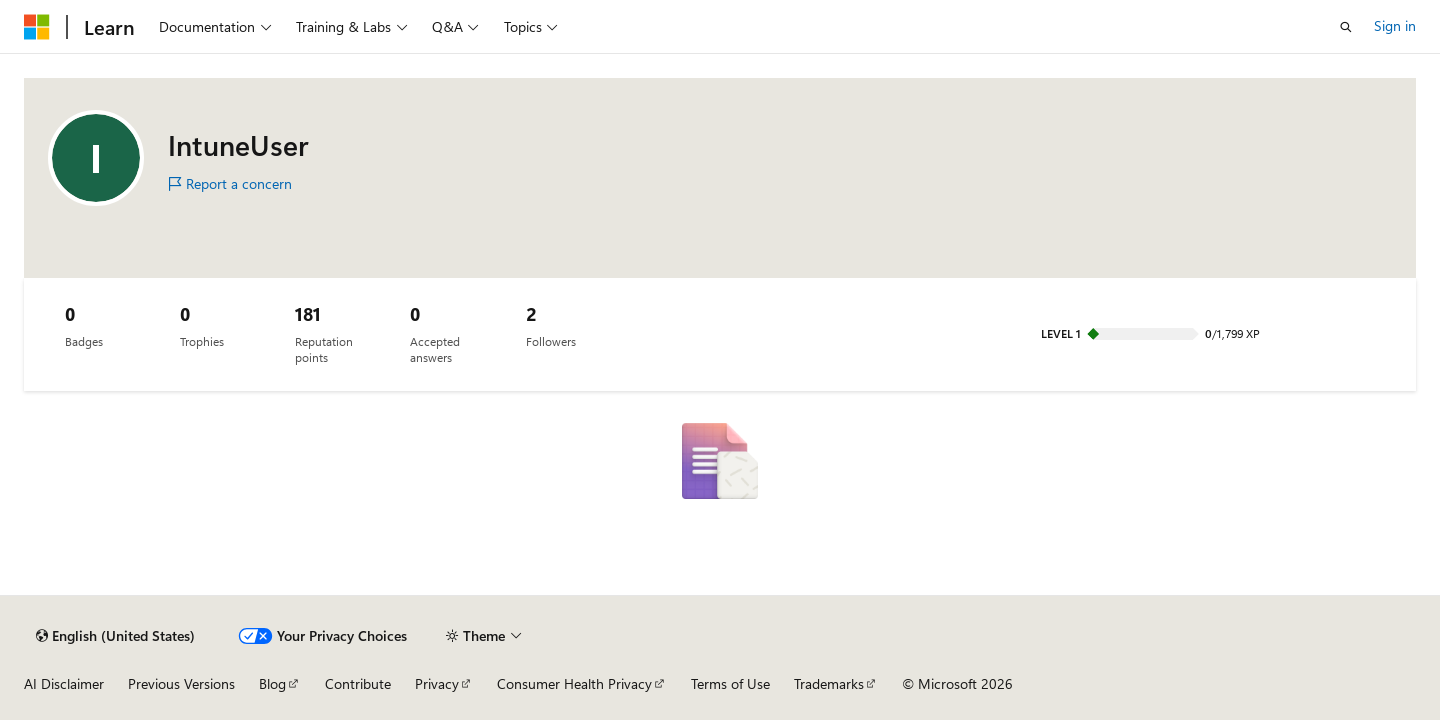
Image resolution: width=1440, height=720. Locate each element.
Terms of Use (730, 683)
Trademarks (829, 683)
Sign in (1395, 25)
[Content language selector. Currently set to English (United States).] (115, 636)
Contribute (358, 683)
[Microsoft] (37, 27)
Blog (272, 683)
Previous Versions (181, 683)
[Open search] (1346, 27)
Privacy (437, 683)
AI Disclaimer (64, 683)
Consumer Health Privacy (574, 683)
